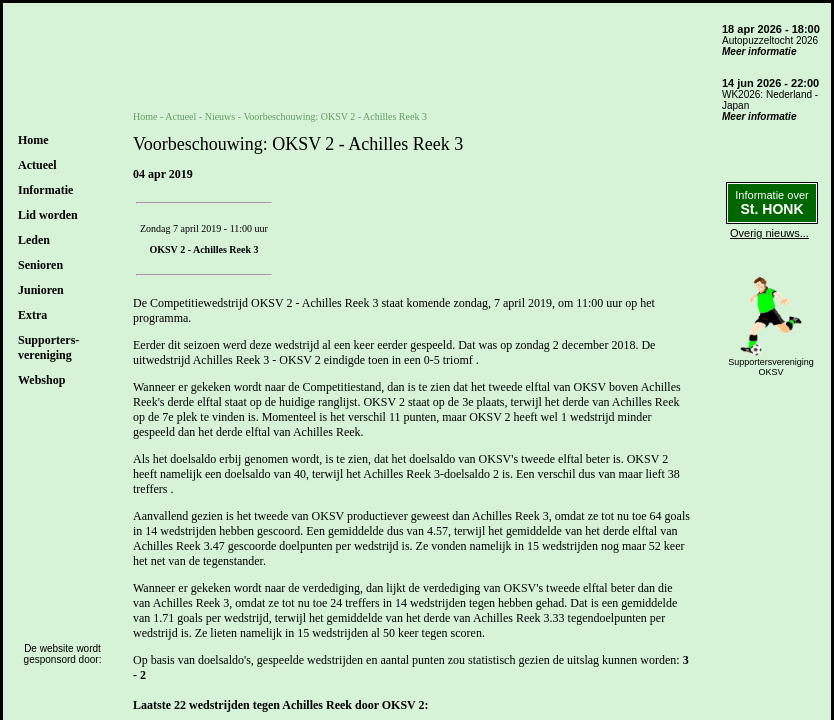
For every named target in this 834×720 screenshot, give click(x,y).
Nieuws (220, 116)
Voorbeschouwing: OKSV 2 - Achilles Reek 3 (335, 116)
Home (33, 140)
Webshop (41, 380)
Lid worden (48, 215)
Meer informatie (759, 51)
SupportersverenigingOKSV (771, 367)
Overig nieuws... (769, 233)
